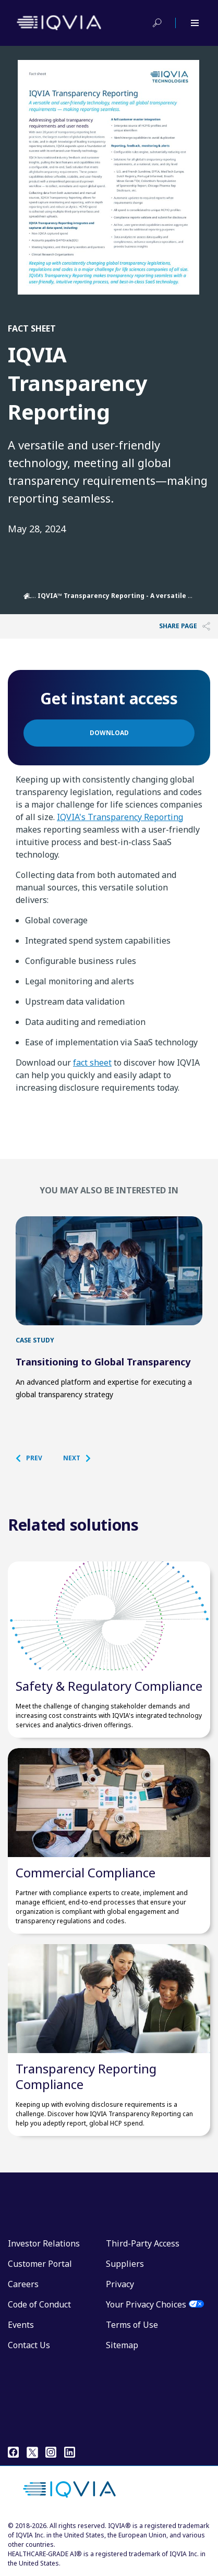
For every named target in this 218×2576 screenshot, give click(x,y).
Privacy (120, 2284)
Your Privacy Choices (146, 2304)
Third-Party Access (142, 2243)
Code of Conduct (39, 2304)
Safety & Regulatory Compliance (109, 1685)
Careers (23, 2284)
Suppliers (125, 2263)
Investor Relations (44, 2243)
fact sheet (92, 1062)
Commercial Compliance (85, 1872)
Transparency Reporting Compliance (86, 2076)
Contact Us (29, 2345)
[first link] (109, 1270)
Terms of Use (132, 2324)
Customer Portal (40, 2263)
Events (21, 2324)
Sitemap (122, 2345)
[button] (34, 1458)
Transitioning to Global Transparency (103, 1362)
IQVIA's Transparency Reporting (120, 817)
